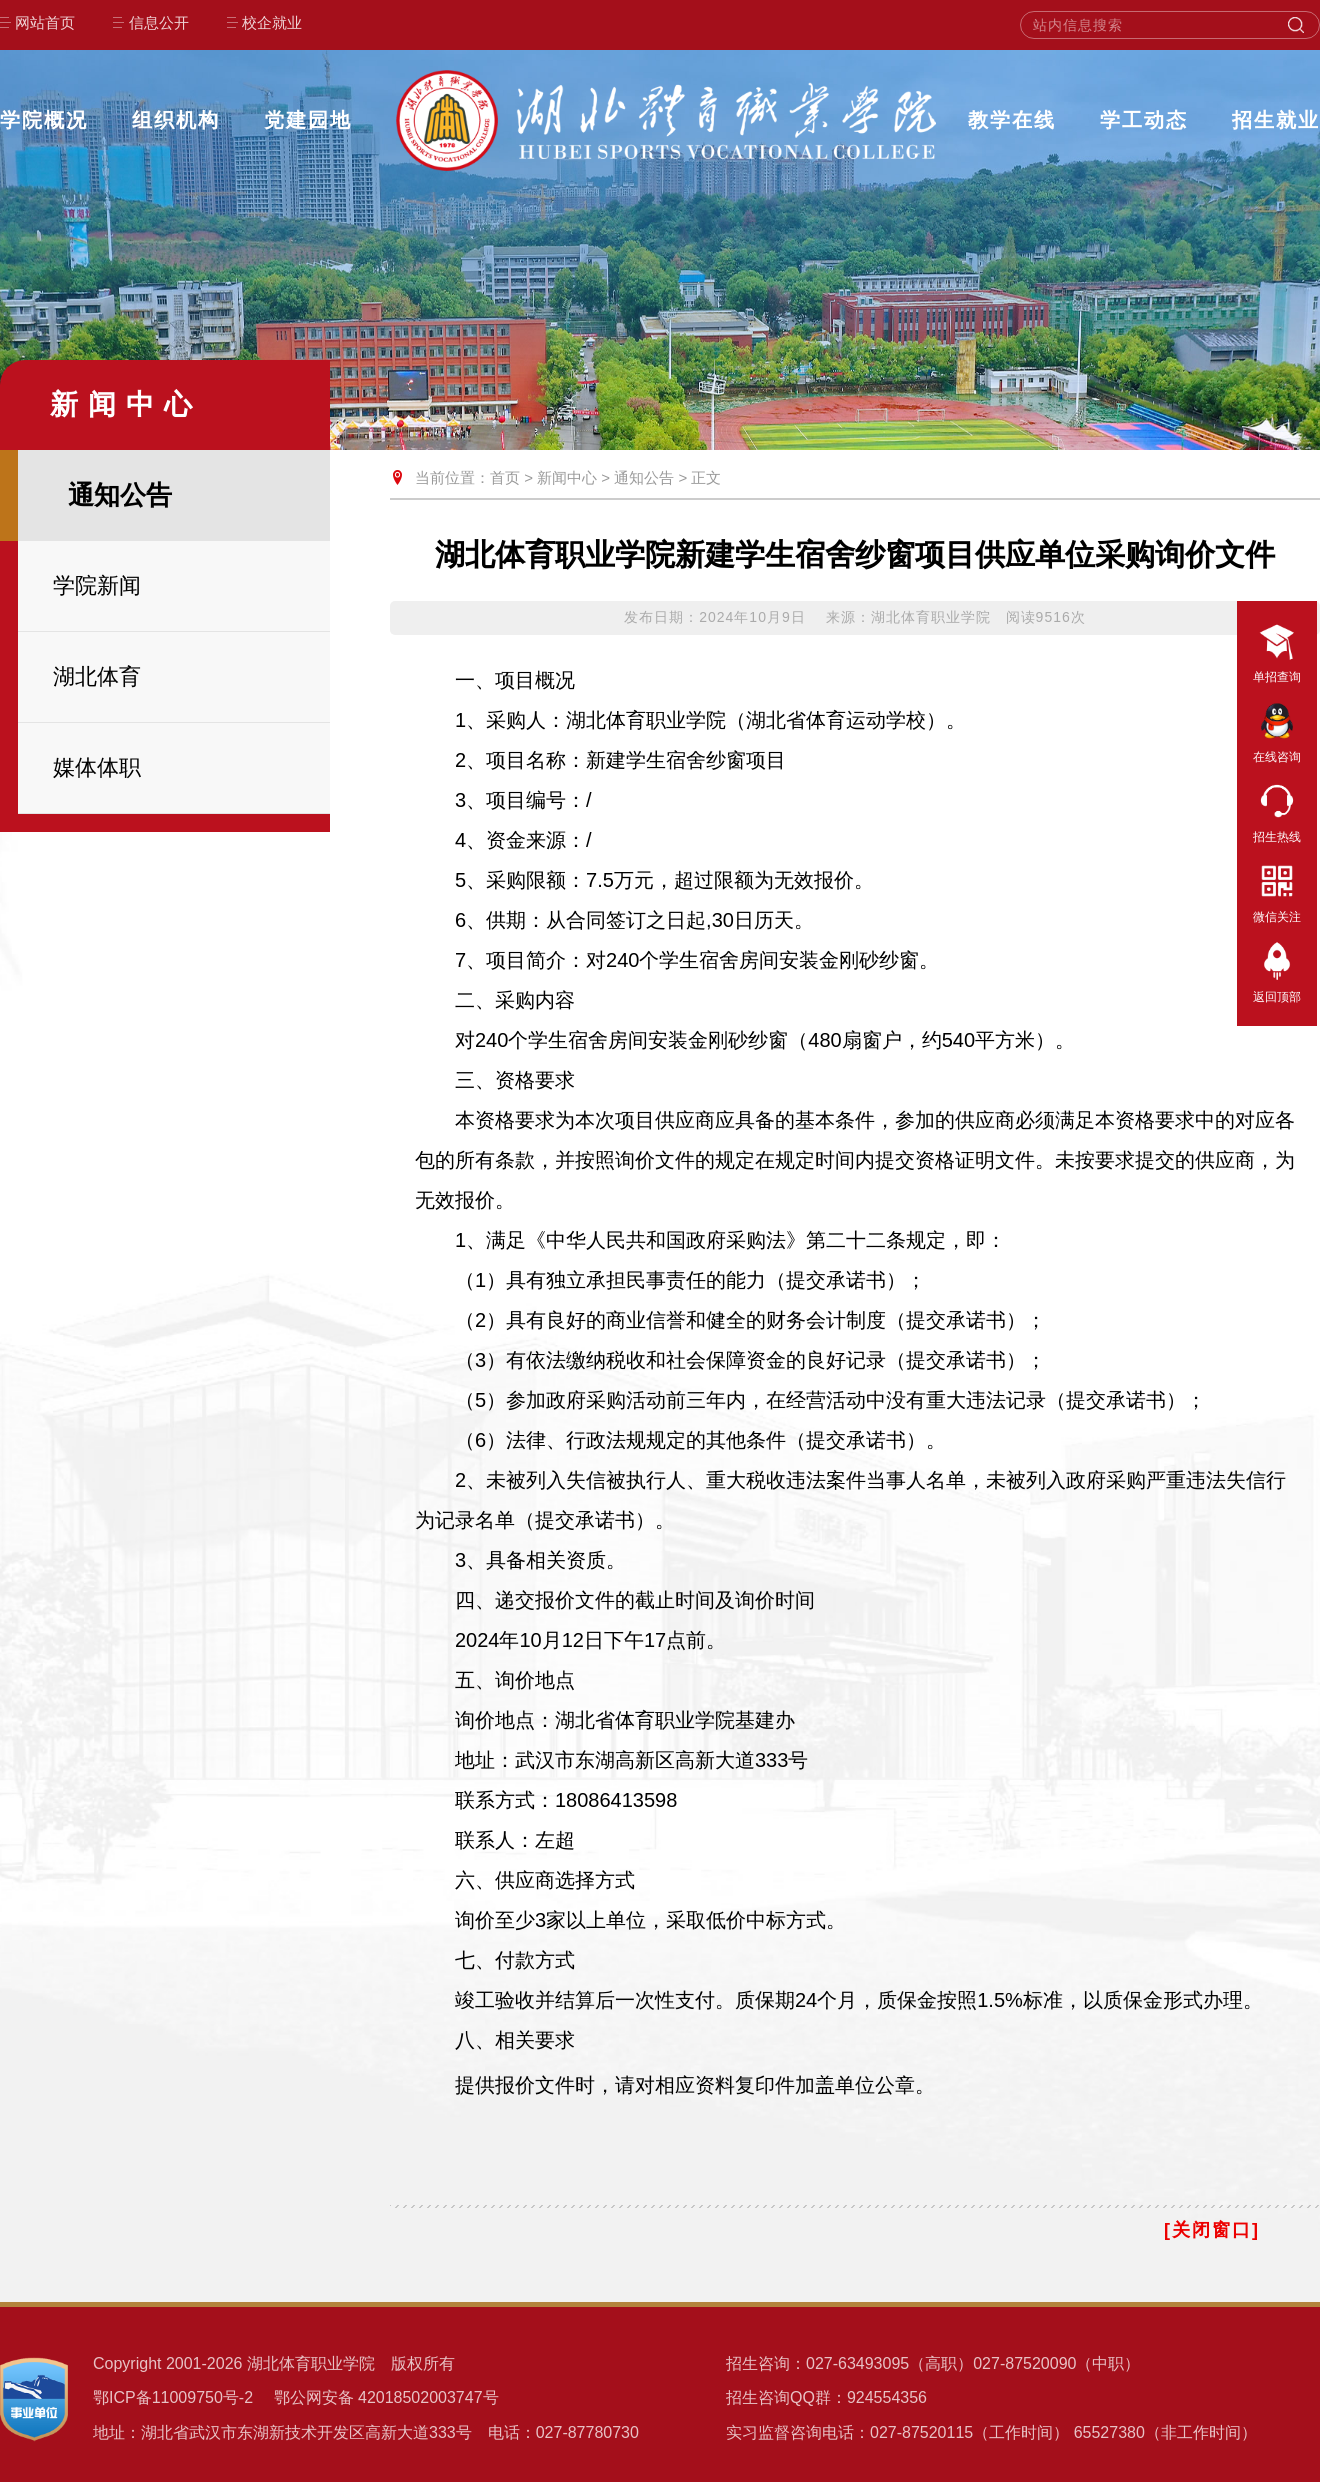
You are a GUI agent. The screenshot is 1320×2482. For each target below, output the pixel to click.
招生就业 (1276, 120)
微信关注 (1277, 890)
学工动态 (1144, 120)
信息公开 (159, 22)
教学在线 (1012, 120)
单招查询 (1277, 650)
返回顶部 (1277, 970)
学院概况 (44, 120)
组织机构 (176, 120)
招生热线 (1277, 810)
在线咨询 (1277, 730)
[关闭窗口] (1212, 2230)
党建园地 (308, 120)
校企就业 (272, 22)
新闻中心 (567, 477)
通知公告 (644, 477)
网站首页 (45, 22)
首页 (505, 477)
